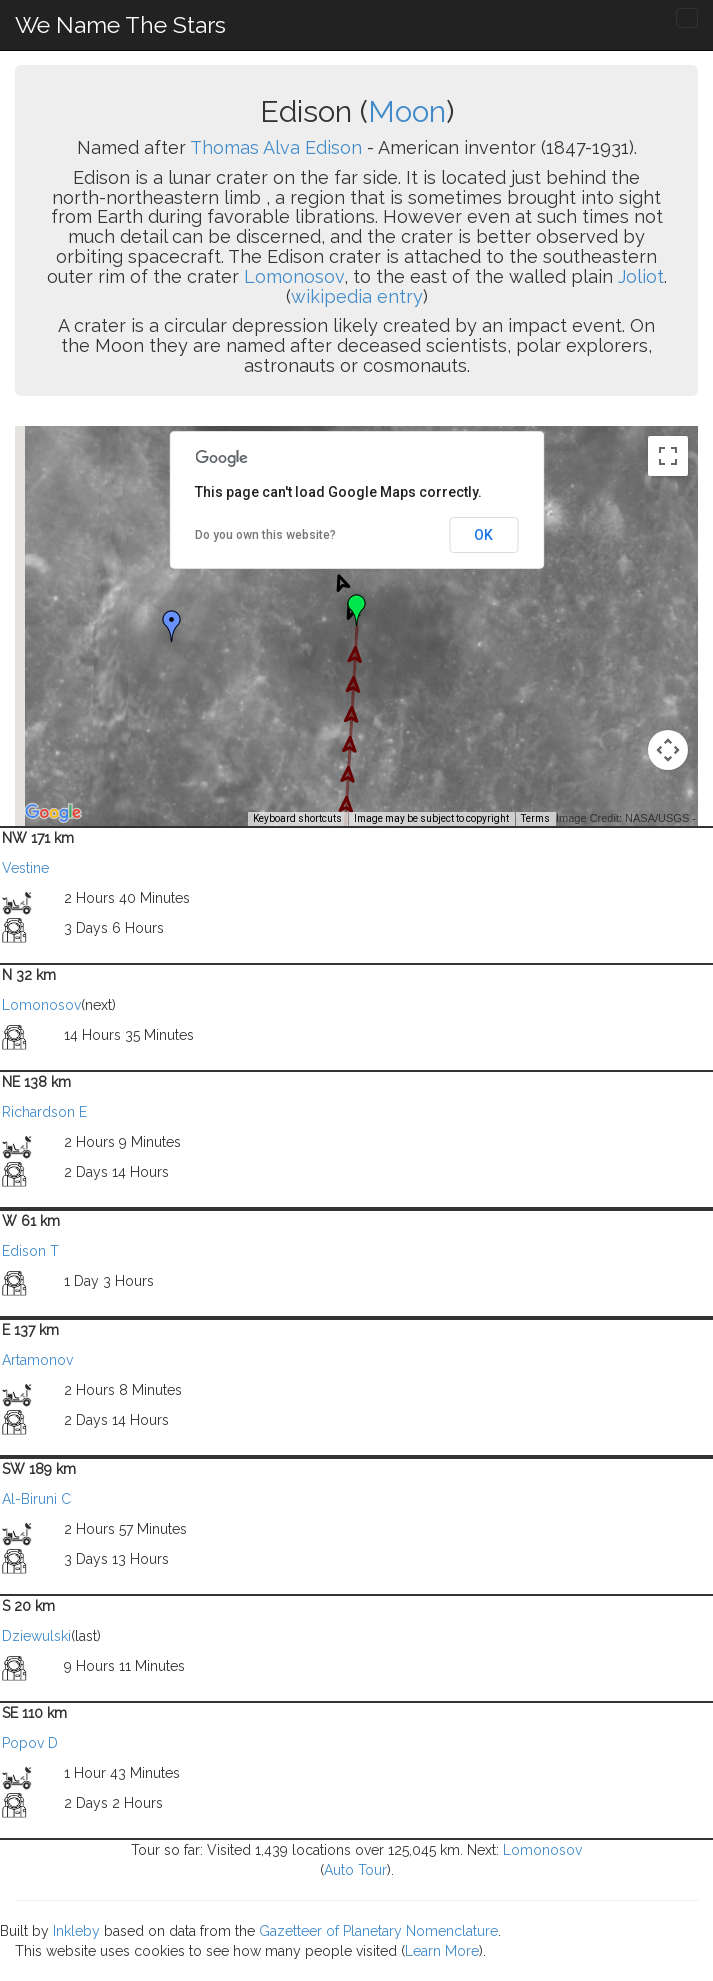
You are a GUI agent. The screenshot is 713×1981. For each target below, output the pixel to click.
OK (483, 535)
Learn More (442, 1951)
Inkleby (76, 1931)
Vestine (25, 868)
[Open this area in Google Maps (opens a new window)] (53, 813)
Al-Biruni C (36, 1499)
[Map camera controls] (668, 750)
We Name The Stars (120, 24)
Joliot (641, 276)
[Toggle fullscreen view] (668, 456)
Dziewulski (36, 1636)
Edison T (30, 1251)
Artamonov (37, 1360)
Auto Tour (355, 1870)
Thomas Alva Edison (276, 147)
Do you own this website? (265, 535)
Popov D (30, 1743)
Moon (407, 111)
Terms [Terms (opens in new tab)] (535, 818)
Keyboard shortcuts (297, 818)
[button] (172, 626)
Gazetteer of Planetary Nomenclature (378, 1931)
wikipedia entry (357, 296)
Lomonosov (294, 276)
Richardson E (44, 1112)
